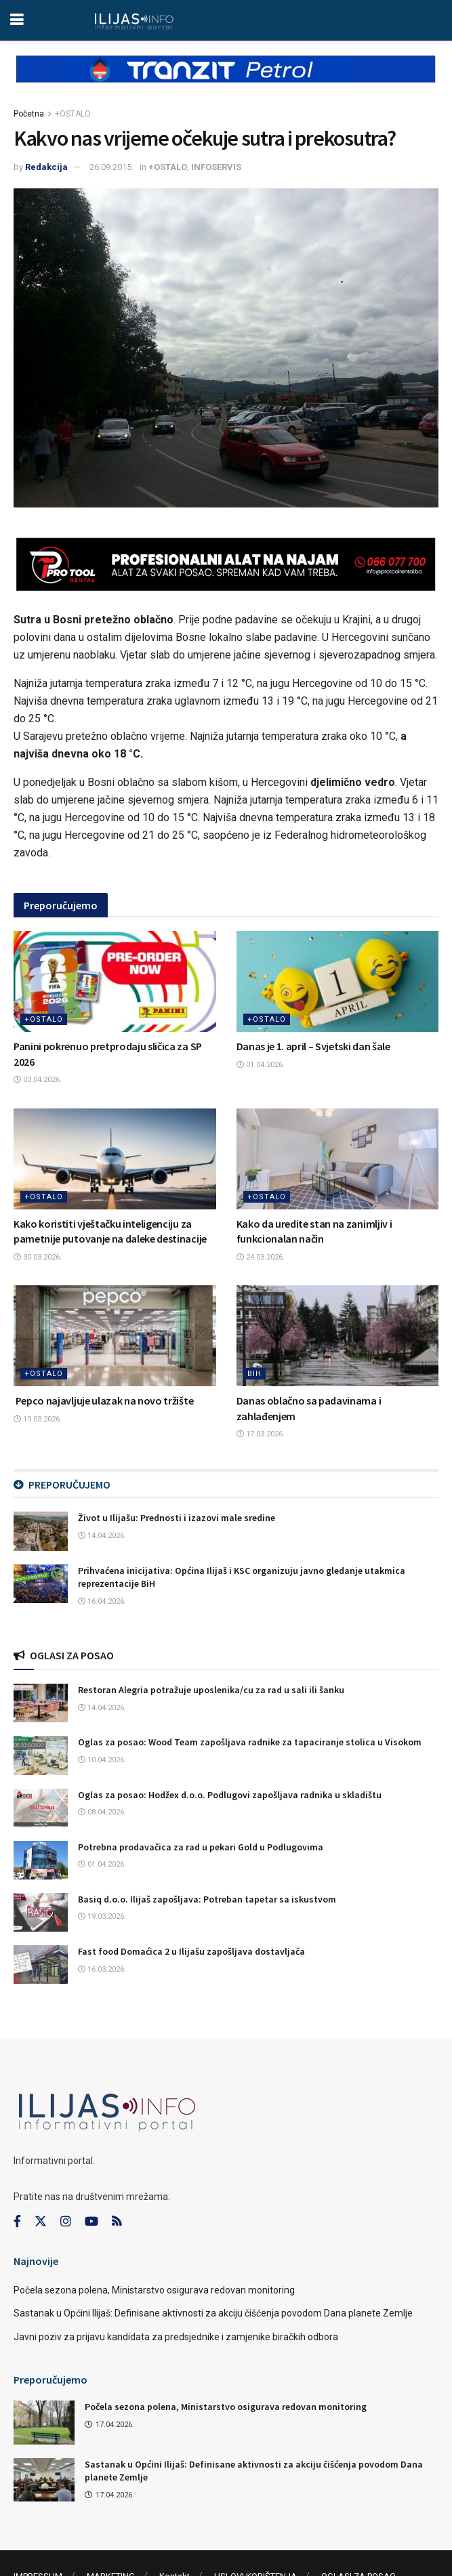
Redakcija (46, 167)
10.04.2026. (102, 1760)
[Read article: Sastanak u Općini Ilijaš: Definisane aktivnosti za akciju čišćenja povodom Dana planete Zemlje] (44, 2479)
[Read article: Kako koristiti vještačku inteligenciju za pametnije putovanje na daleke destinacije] (115, 1158)
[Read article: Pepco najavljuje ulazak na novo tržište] (115, 1335)
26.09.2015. (111, 167)
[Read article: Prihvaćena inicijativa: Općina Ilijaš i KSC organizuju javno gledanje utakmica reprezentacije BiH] (41, 1583)
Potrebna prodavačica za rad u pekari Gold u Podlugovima (200, 1847)
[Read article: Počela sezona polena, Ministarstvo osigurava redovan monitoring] (44, 2422)
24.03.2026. (261, 1257)
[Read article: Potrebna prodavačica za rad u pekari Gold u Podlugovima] (41, 1860)
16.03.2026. (102, 1969)
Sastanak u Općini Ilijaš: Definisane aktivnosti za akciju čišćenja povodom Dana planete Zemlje (213, 2313)
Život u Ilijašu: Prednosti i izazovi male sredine (176, 1518)
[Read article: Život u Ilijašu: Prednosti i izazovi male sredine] (41, 1531)
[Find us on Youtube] (91, 2222)
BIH (254, 1373)
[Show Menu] (16, 20)
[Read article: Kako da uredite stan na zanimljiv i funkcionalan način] (338, 1158)
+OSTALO (73, 114)
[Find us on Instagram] (65, 2222)
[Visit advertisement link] (226, 80)
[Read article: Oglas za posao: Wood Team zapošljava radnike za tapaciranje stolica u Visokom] (41, 1755)
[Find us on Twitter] (41, 2222)
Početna (29, 114)
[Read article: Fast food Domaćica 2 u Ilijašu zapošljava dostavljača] (41, 1964)
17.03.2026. (261, 1434)
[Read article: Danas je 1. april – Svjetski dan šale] (338, 981)
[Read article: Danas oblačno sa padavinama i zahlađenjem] (338, 1335)
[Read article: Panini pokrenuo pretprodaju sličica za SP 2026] (115, 981)
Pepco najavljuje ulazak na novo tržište (103, 1400)
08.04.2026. (102, 1812)
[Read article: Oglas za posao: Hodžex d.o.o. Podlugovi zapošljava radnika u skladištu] (41, 1808)
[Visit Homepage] (134, 20)
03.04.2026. (38, 1079)
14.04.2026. (102, 1535)
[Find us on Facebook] (17, 2222)
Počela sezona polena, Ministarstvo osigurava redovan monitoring (154, 2290)
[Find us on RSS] (116, 2222)
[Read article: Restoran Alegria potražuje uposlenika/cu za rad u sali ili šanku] (41, 1703)
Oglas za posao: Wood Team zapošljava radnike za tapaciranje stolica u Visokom (250, 1742)
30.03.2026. (38, 1257)
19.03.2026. (38, 1419)
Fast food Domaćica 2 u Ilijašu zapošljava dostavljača (191, 1951)
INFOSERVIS (216, 167)
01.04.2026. (261, 1064)
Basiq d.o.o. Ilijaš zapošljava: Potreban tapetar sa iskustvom (207, 1899)
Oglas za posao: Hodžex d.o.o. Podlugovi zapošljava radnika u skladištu (230, 1795)
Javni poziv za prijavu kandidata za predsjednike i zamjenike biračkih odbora (176, 2336)
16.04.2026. (102, 1601)
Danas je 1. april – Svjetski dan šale (313, 1046)
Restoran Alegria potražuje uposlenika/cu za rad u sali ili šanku (211, 1690)
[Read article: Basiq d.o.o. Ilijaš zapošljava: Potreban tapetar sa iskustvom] (41, 1912)
